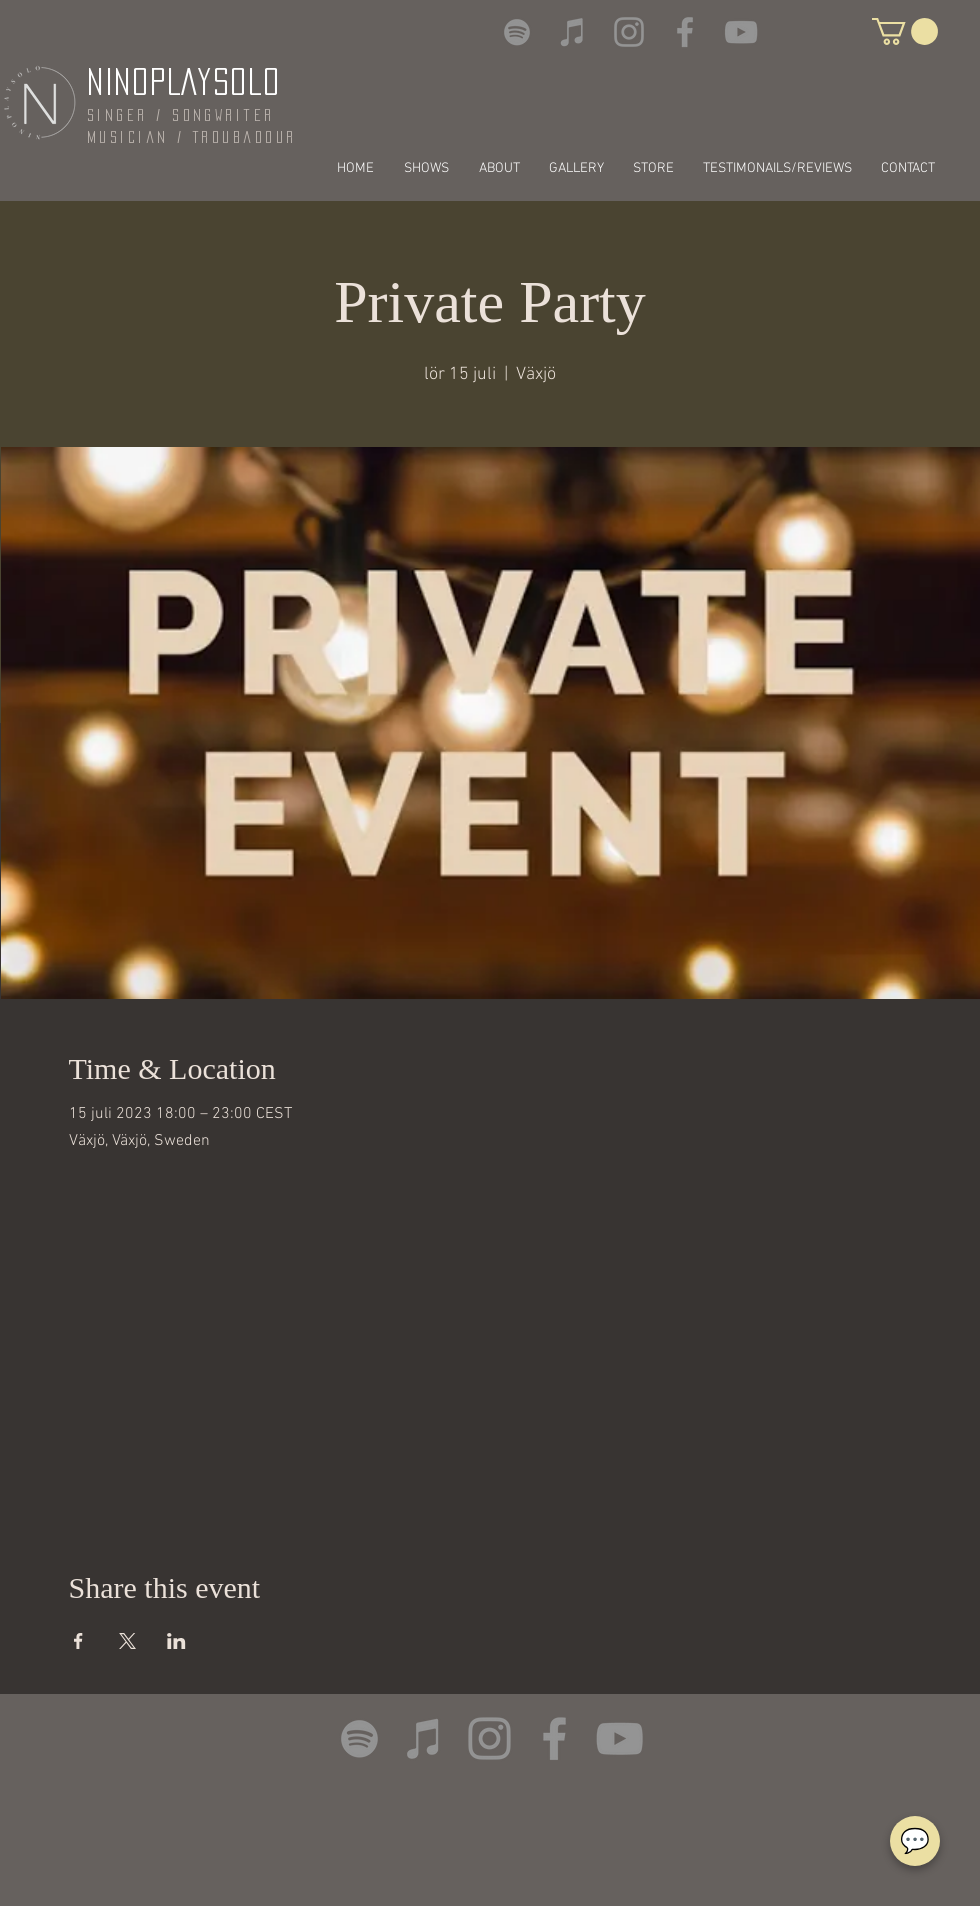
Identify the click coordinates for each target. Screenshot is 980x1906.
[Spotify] (517, 32)
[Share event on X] (127, 1641)
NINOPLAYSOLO (183, 81)
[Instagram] (629, 32)
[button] (905, 31)
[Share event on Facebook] (78, 1641)
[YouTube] (741, 32)
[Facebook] (685, 32)
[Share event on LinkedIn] (176, 1641)
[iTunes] (573, 32)
